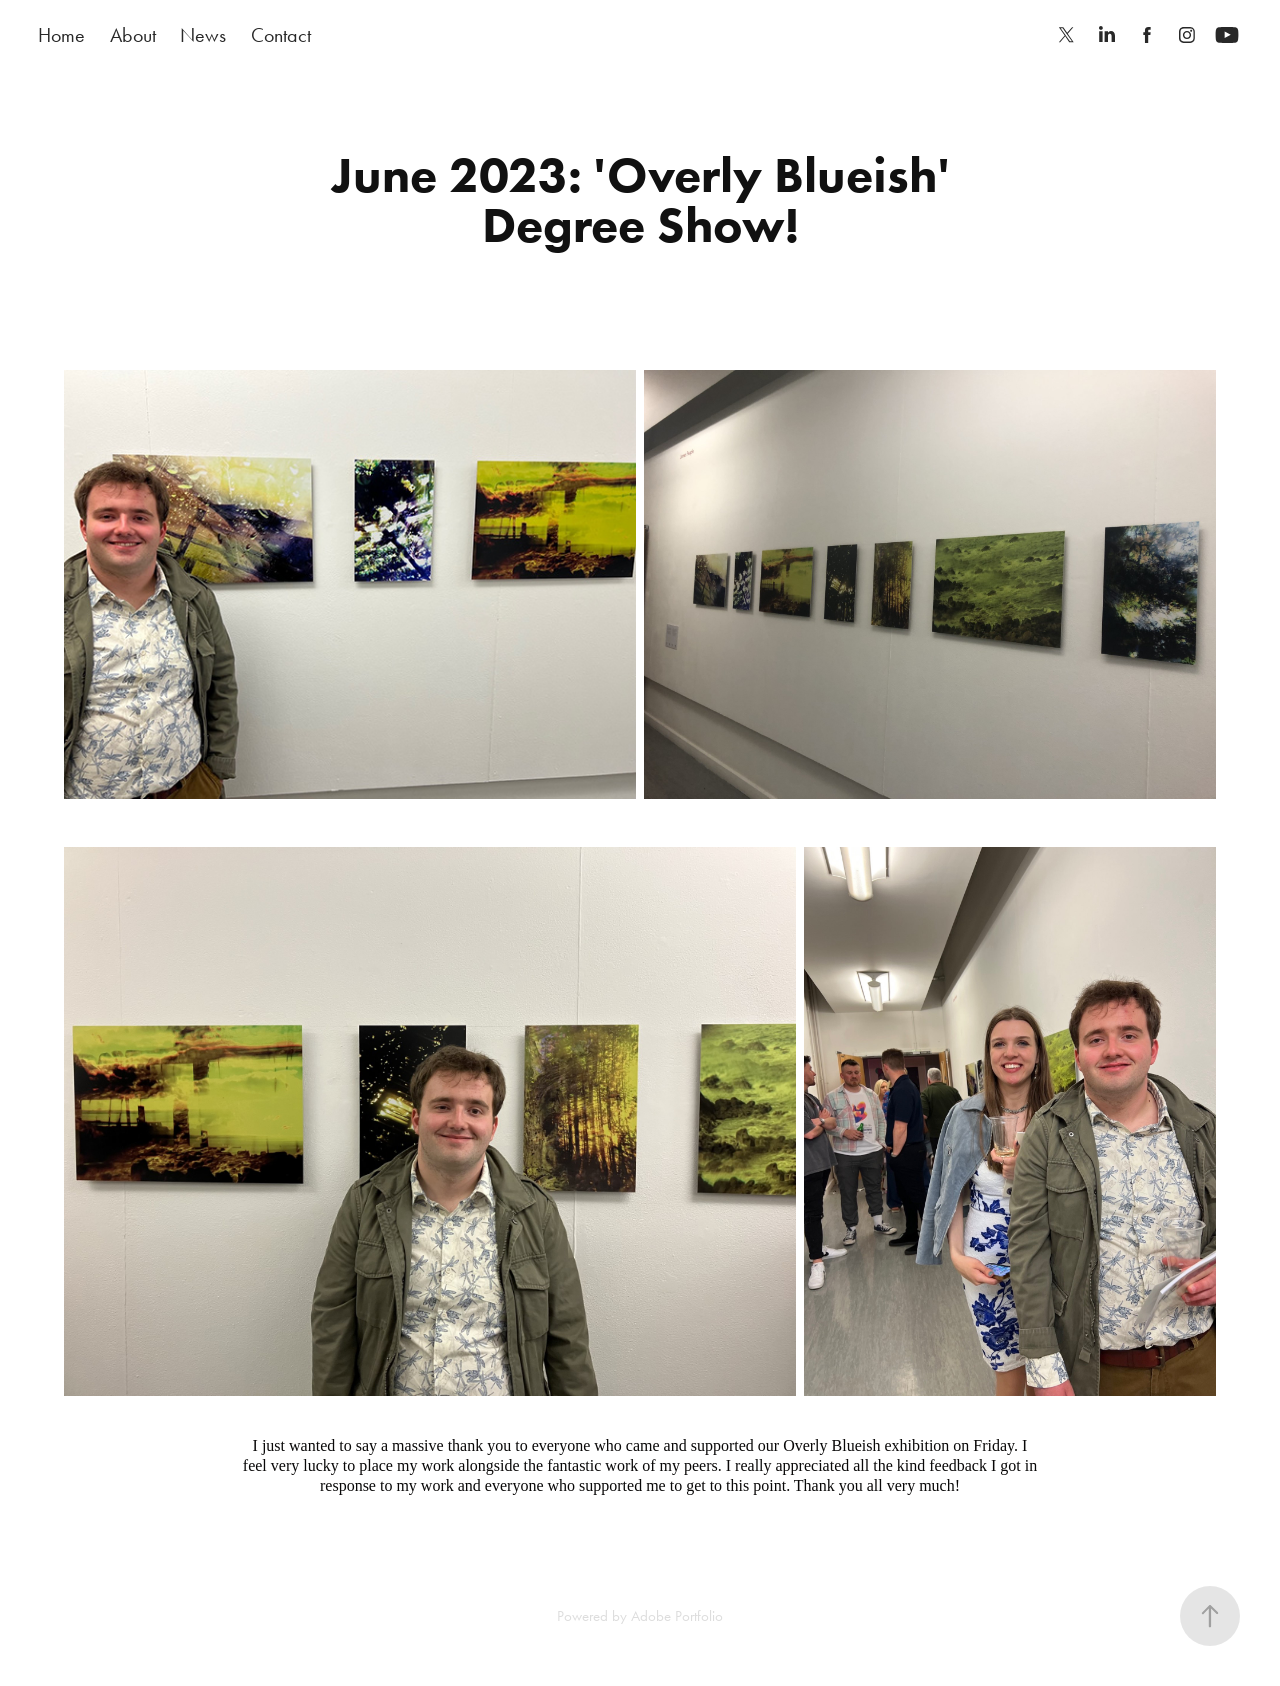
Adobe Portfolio (677, 1616)
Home (61, 35)
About (133, 35)
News (203, 35)
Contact (281, 35)
